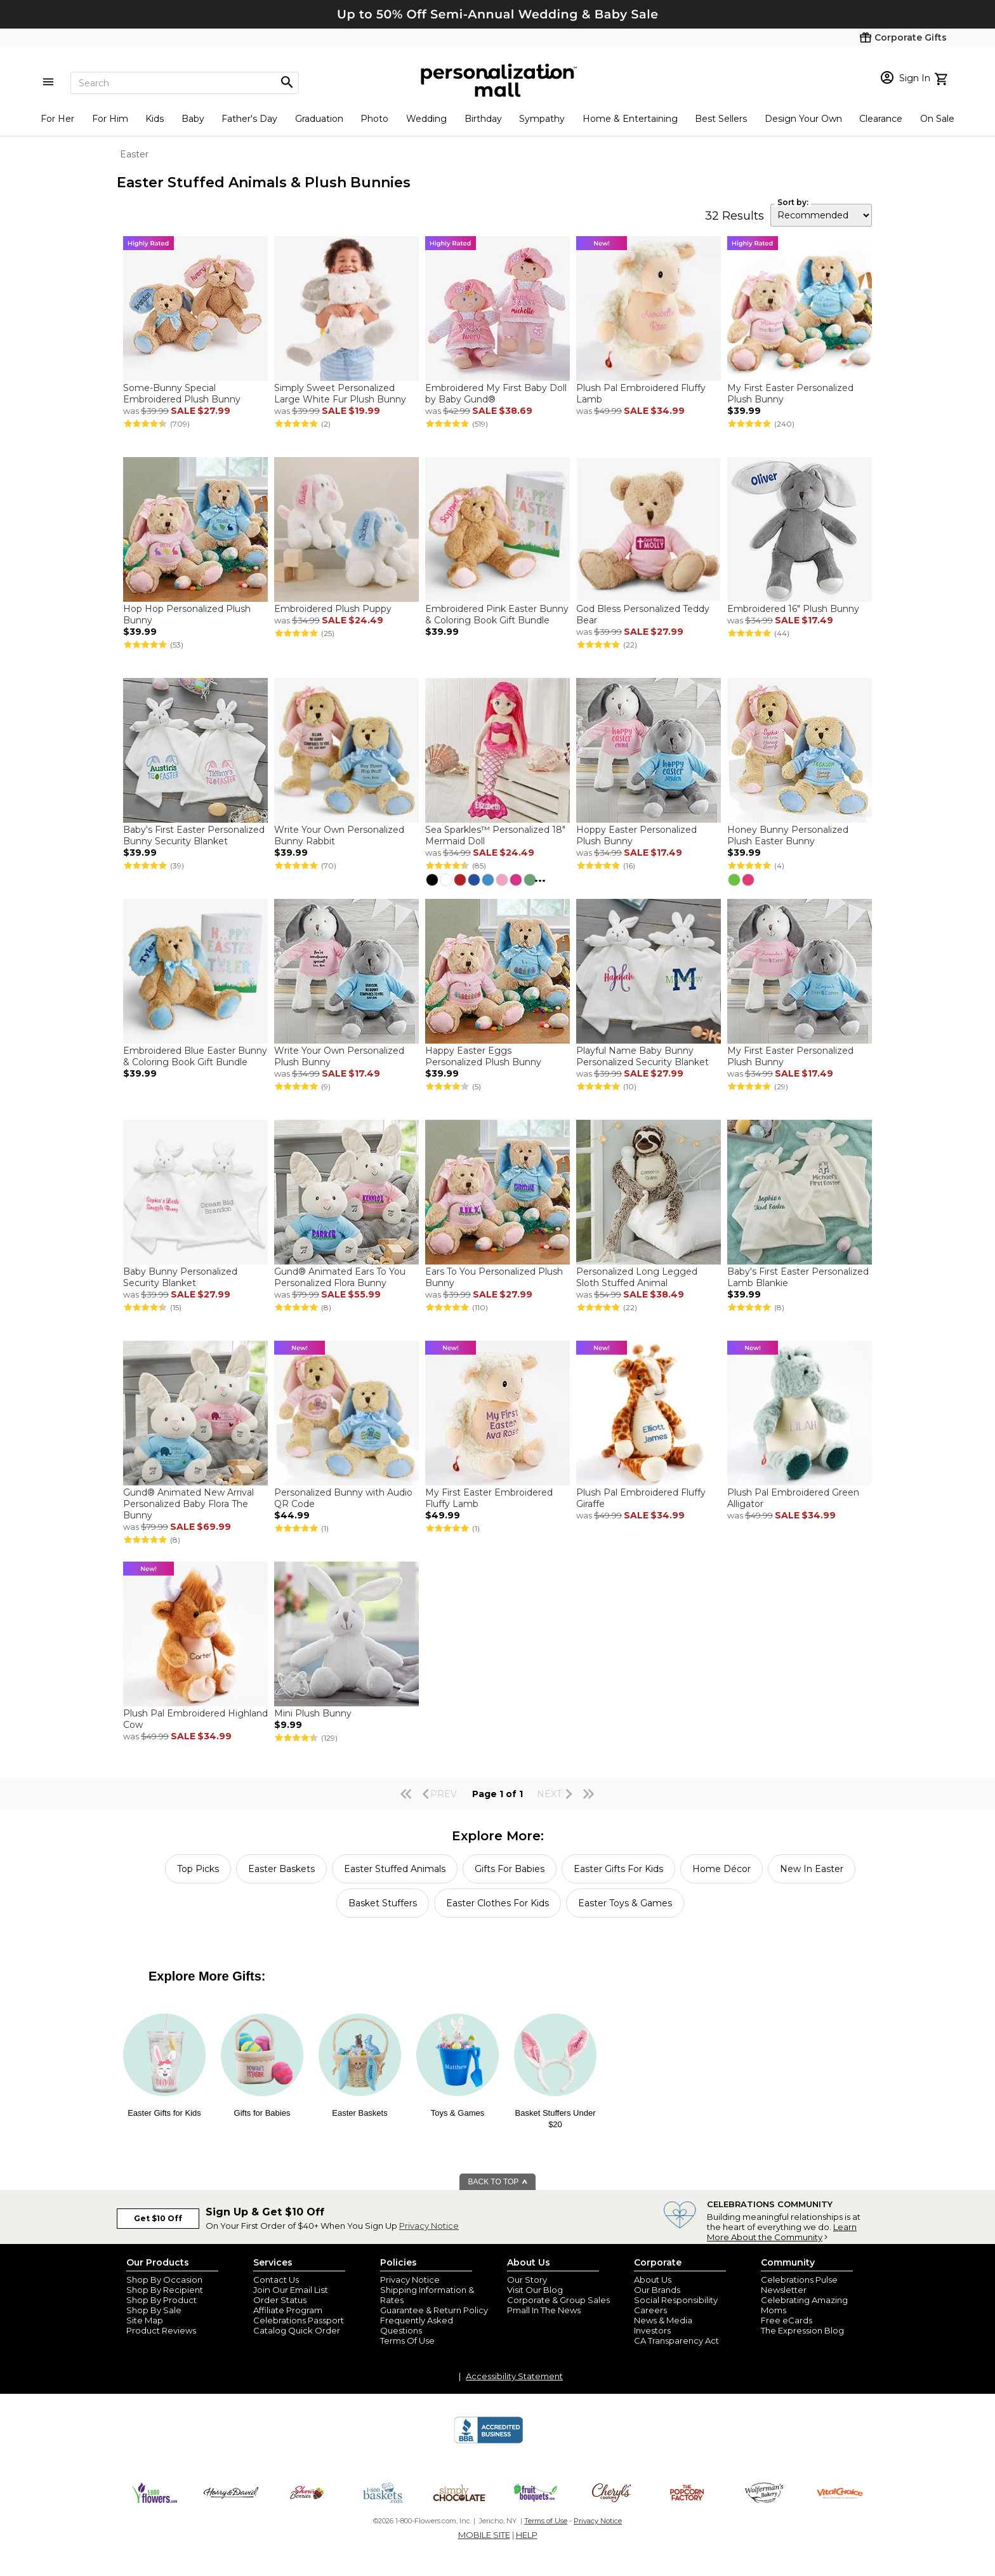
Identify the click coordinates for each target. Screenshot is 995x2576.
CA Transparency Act (676, 2340)
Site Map (144, 2320)
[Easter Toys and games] (457, 2093)
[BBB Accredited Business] (489, 2441)
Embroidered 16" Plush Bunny (793, 608)
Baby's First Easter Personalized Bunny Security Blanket (194, 835)
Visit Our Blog (535, 2290)
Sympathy (542, 118)
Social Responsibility (676, 2300)
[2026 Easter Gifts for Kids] (164, 2093)
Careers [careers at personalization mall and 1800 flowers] (650, 2310)
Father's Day (249, 118)
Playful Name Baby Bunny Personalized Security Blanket (642, 1056)
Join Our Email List (290, 2290)
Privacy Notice (429, 2226)
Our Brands (657, 2290)
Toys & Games (458, 2113)
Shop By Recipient (164, 2290)
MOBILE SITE (484, 2535)
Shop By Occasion (164, 2279)
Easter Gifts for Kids (164, 2113)
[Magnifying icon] (286, 82)
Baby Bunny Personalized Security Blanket (180, 1277)
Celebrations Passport (298, 2320)
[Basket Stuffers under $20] (555, 2093)
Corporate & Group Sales (558, 2300)
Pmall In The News (544, 2310)
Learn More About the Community (782, 2232)
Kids (154, 118)
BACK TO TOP (498, 2181)
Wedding (426, 118)
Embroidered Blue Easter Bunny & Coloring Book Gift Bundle (195, 1056)
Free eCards (786, 2320)
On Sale (937, 118)
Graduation (319, 118)
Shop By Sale (153, 2310)
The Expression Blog (802, 2330)
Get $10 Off (158, 2218)
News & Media (663, 2320)
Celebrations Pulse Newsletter (799, 2284)
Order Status (279, 2300)
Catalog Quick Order (296, 2330)
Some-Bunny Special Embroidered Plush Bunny (182, 393)
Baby (192, 118)
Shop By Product (161, 2300)
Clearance (880, 118)
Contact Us (276, 2279)
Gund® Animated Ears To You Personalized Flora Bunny (339, 1277)
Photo (374, 118)
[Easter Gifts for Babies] (262, 2093)
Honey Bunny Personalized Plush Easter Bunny (787, 835)
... (540, 878)
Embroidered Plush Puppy (333, 608)
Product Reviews (161, 2330)
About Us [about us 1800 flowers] (652, 2279)
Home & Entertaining (630, 118)
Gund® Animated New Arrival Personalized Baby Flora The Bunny (188, 1504)
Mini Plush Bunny (313, 1713)
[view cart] (943, 77)
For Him (110, 118)
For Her (57, 118)
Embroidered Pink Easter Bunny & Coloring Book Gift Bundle (497, 614)
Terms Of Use (407, 2340)
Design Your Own (803, 118)
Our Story (527, 2279)
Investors (652, 2330)
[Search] (184, 83)
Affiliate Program (287, 2310)
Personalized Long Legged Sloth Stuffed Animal (636, 1277)
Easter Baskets (359, 2113)
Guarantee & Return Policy (434, 2310)
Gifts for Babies (262, 2113)
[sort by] (821, 215)
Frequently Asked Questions (416, 2325)
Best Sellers (721, 118)
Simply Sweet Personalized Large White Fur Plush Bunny (341, 393)
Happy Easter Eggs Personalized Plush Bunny (483, 1056)
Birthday (483, 118)
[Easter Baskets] (360, 2093)
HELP (526, 2535)
